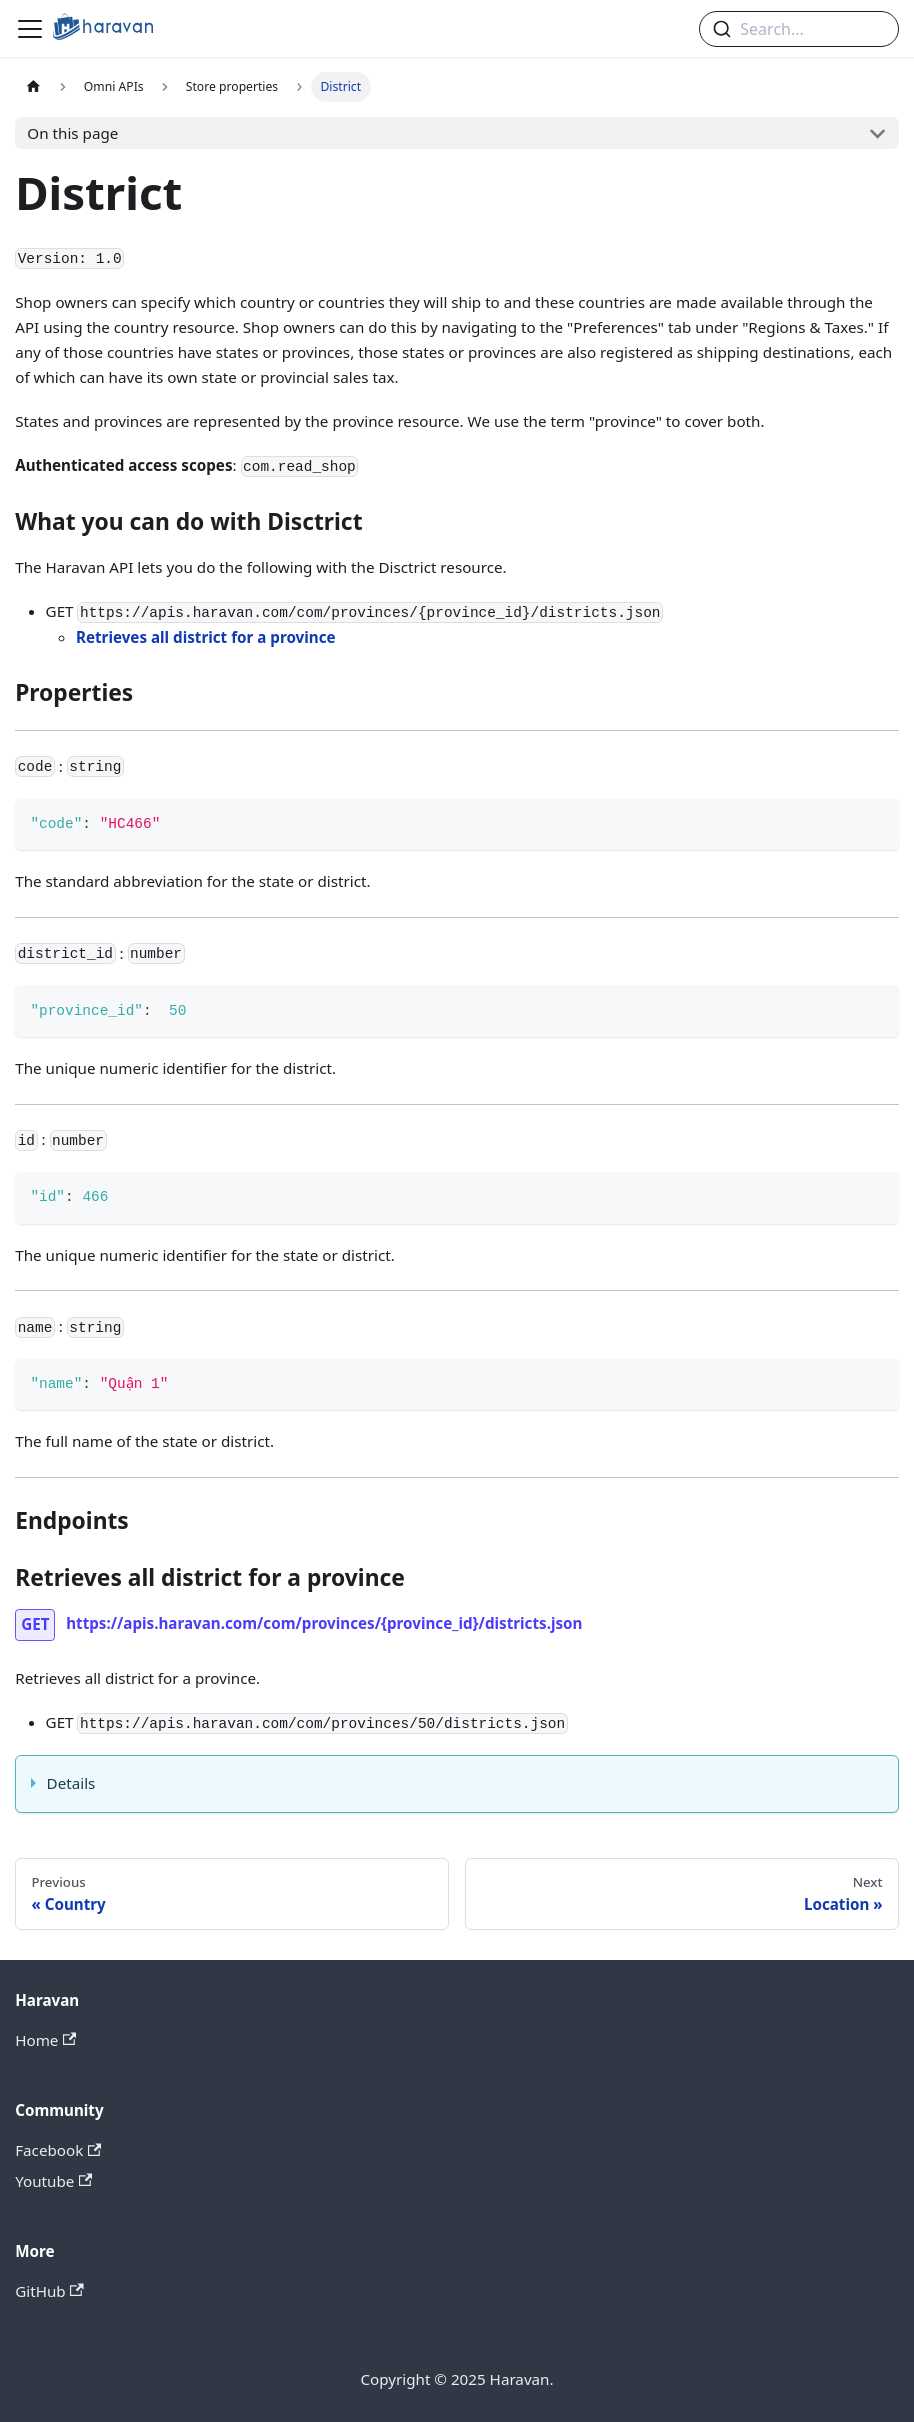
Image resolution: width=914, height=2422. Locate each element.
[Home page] (33, 87)
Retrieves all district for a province (206, 637)
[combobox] (799, 29)
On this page (72, 133)
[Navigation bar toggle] (30, 29)
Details (71, 1783)
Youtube (53, 2181)
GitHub (49, 2291)
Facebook (58, 2150)
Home (45, 2040)
